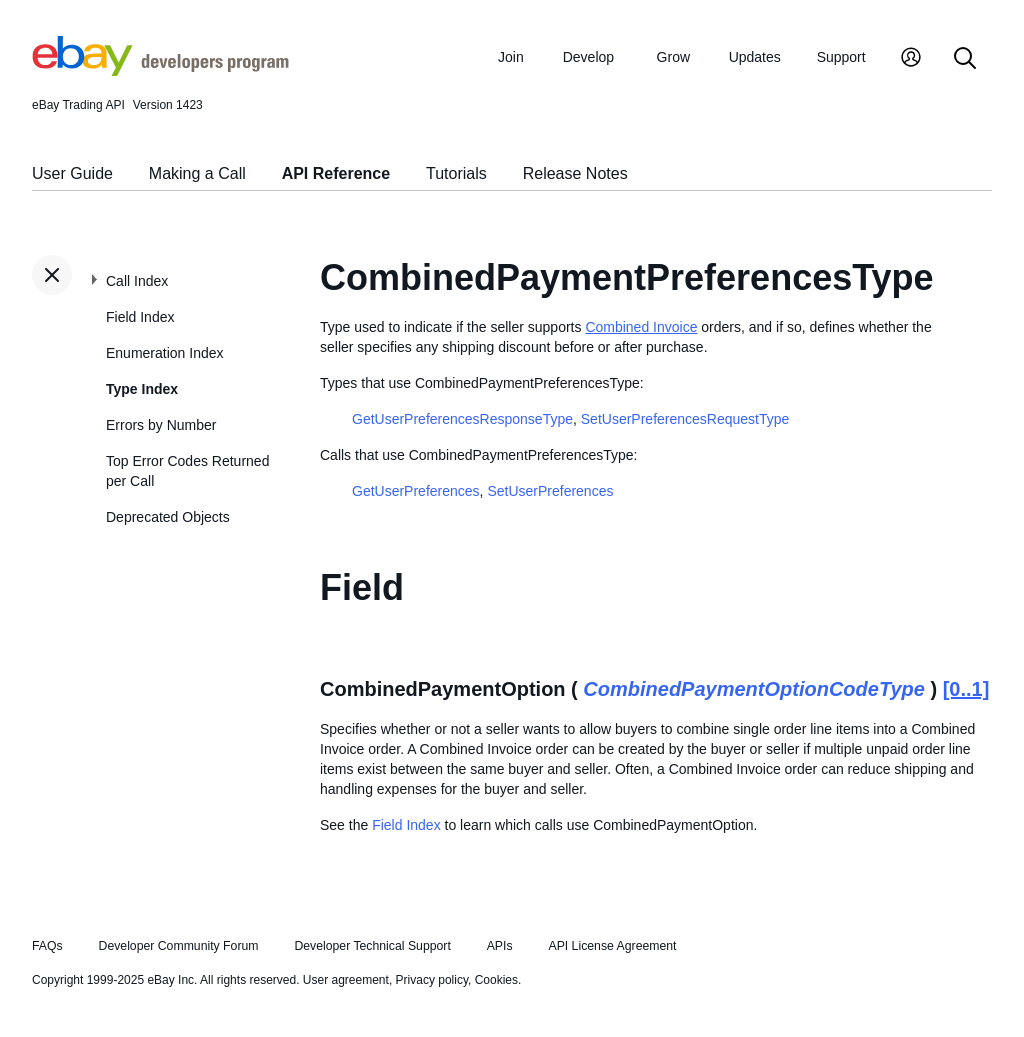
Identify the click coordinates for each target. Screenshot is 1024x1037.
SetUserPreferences (550, 491)
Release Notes (575, 173)
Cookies (496, 980)
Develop (588, 57)
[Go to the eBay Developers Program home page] (160, 71)
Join (511, 57)
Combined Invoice (641, 327)
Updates (755, 57)
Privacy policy (432, 980)
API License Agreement (612, 946)
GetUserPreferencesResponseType (462, 419)
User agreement (346, 980)
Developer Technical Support (372, 946)
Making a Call (197, 173)
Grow (673, 57)
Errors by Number (161, 425)
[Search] (965, 59)
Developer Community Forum (179, 946)
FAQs (47, 946)
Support (841, 57)
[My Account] (911, 59)
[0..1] (966, 689)
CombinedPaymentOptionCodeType (754, 689)
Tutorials (456, 173)
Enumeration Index (165, 353)
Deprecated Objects (168, 517)
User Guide (72, 173)
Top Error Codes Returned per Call (187, 471)
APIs (500, 946)
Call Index (137, 281)
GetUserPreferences (416, 491)
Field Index (140, 317)
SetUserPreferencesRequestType (685, 419)
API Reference (336, 173)
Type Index (142, 389)
